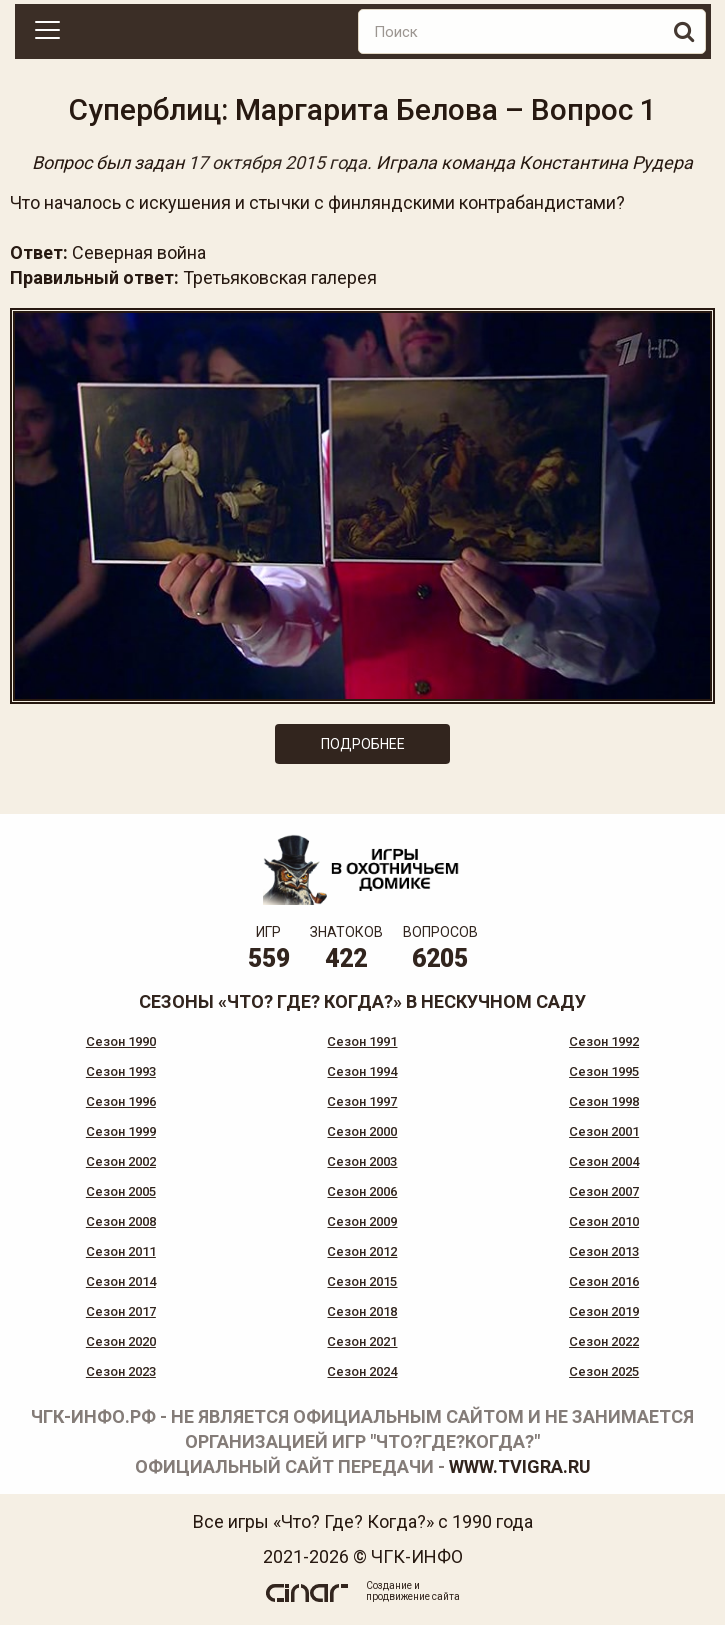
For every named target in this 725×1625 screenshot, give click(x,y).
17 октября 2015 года (277, 162)
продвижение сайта (413, 1596)
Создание (389, 1585)
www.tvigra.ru (520, 1466)
